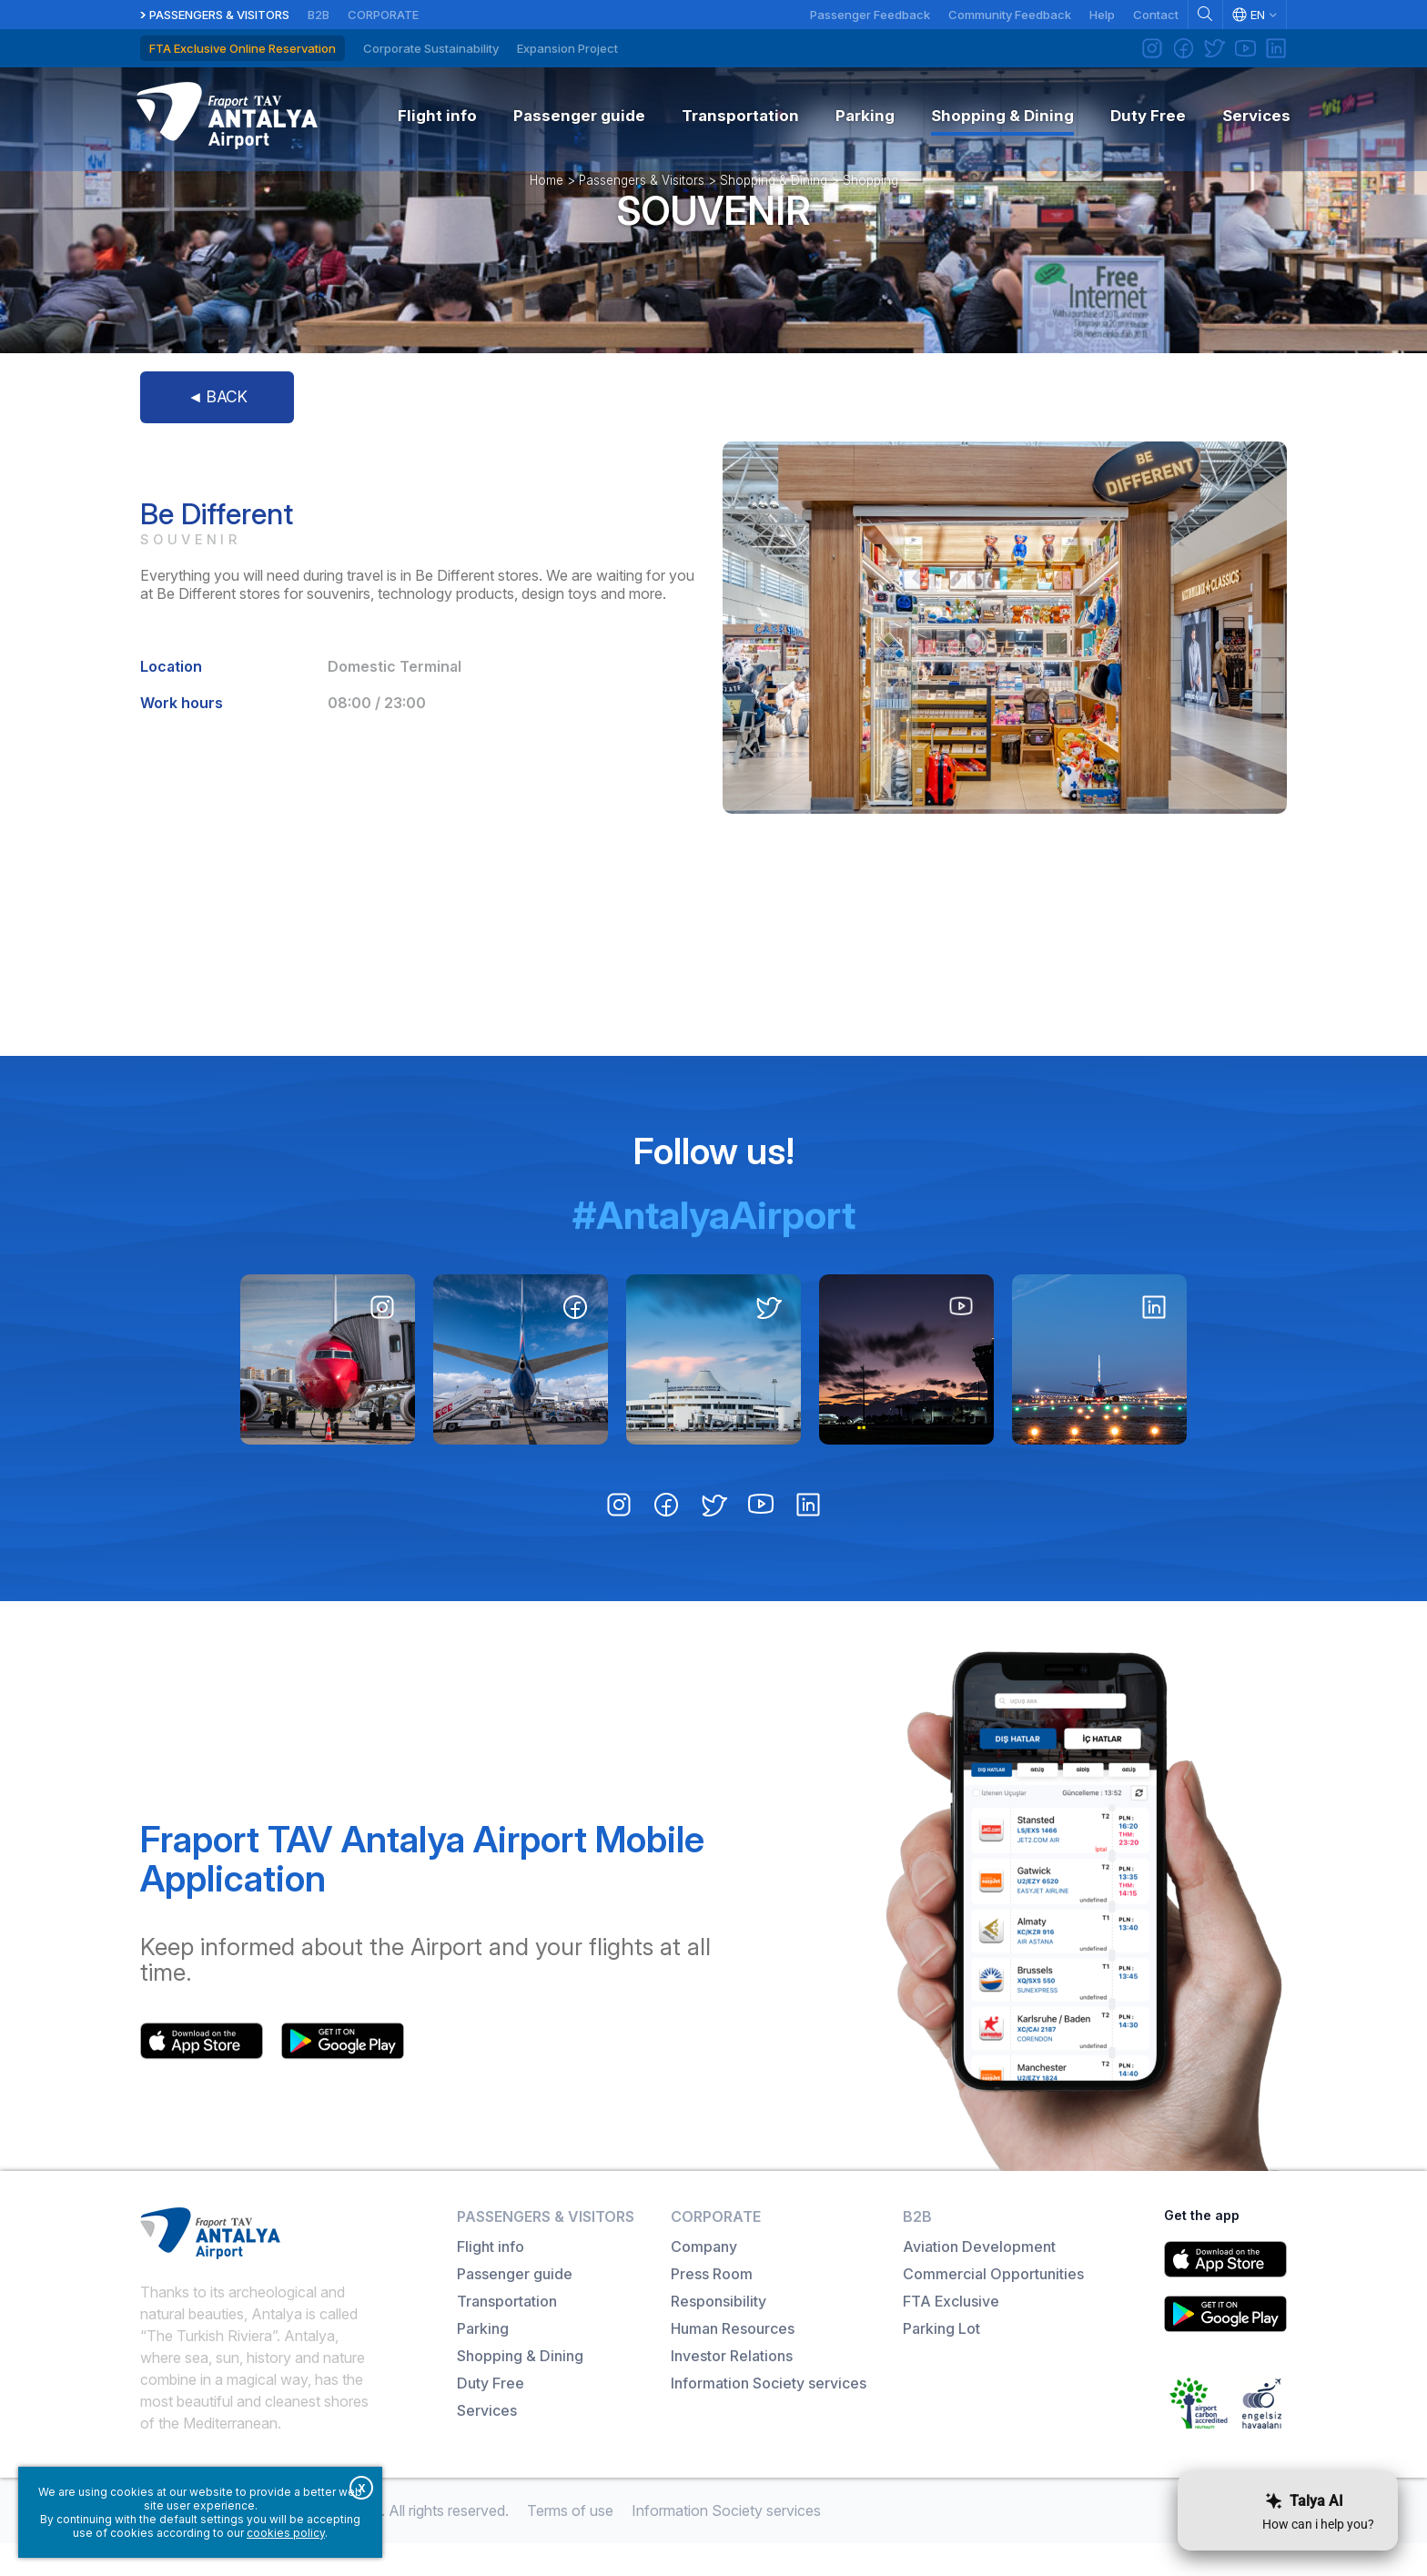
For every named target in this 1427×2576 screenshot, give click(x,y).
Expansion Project (567, 48)
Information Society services (768, 2416)
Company (704, 2279)
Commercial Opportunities (993, 2306)
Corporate (383, 14)
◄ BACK (217, 429)
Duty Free (490, 2416)
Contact (1156, 14)
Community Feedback (1009, 14)
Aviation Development (979, 2279)
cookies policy (286, 2533)
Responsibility (718, 2334)
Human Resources (732, 2361)
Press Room (712, 2306)
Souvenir (713, 234)
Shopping (870, 204)
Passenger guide (514, 2306)
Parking (483, 2361)
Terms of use (570, 2543)
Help (1102, 14)
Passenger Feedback (870, 14)
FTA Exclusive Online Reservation (242, 48)
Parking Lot (941, 2361)
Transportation (507, 2334)
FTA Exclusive (951, 2334)
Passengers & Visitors (219, 14)
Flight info (490, 2279)
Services (487, 2443)
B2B (318, 14)
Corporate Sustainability (431, 48)
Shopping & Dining (773, 204)
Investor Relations (732, 2388)
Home (546, 204)
